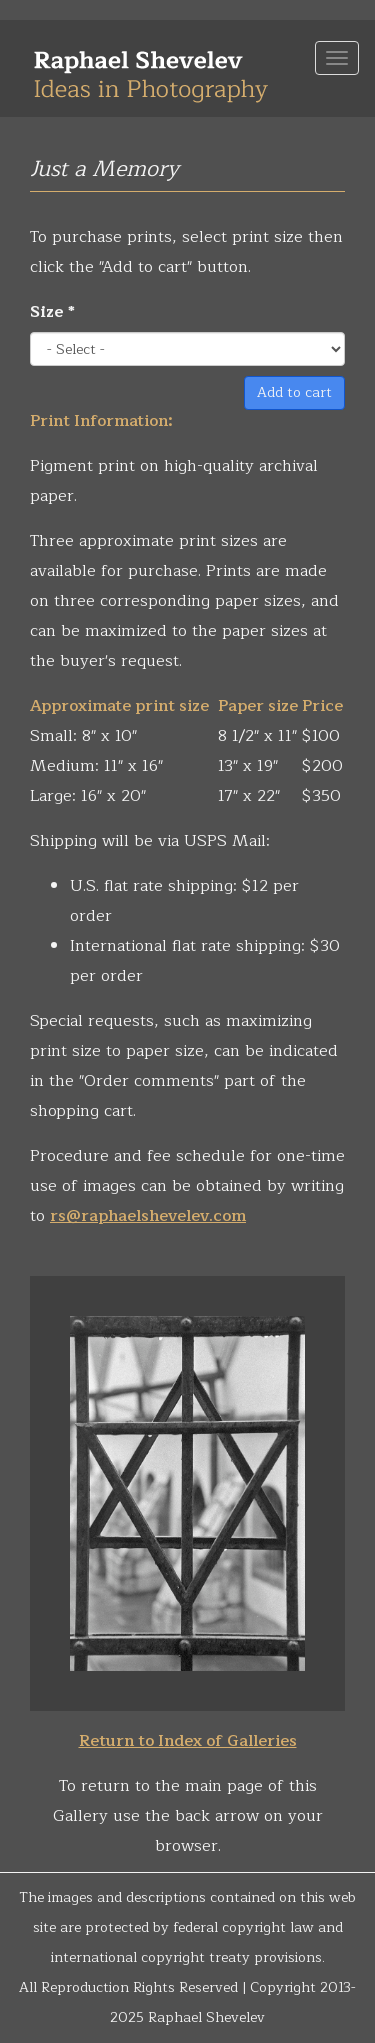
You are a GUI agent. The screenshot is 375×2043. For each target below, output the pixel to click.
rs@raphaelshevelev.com (148, 1216)
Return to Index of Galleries (188, 1741)
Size (52, 312)
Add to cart (294, 392)
